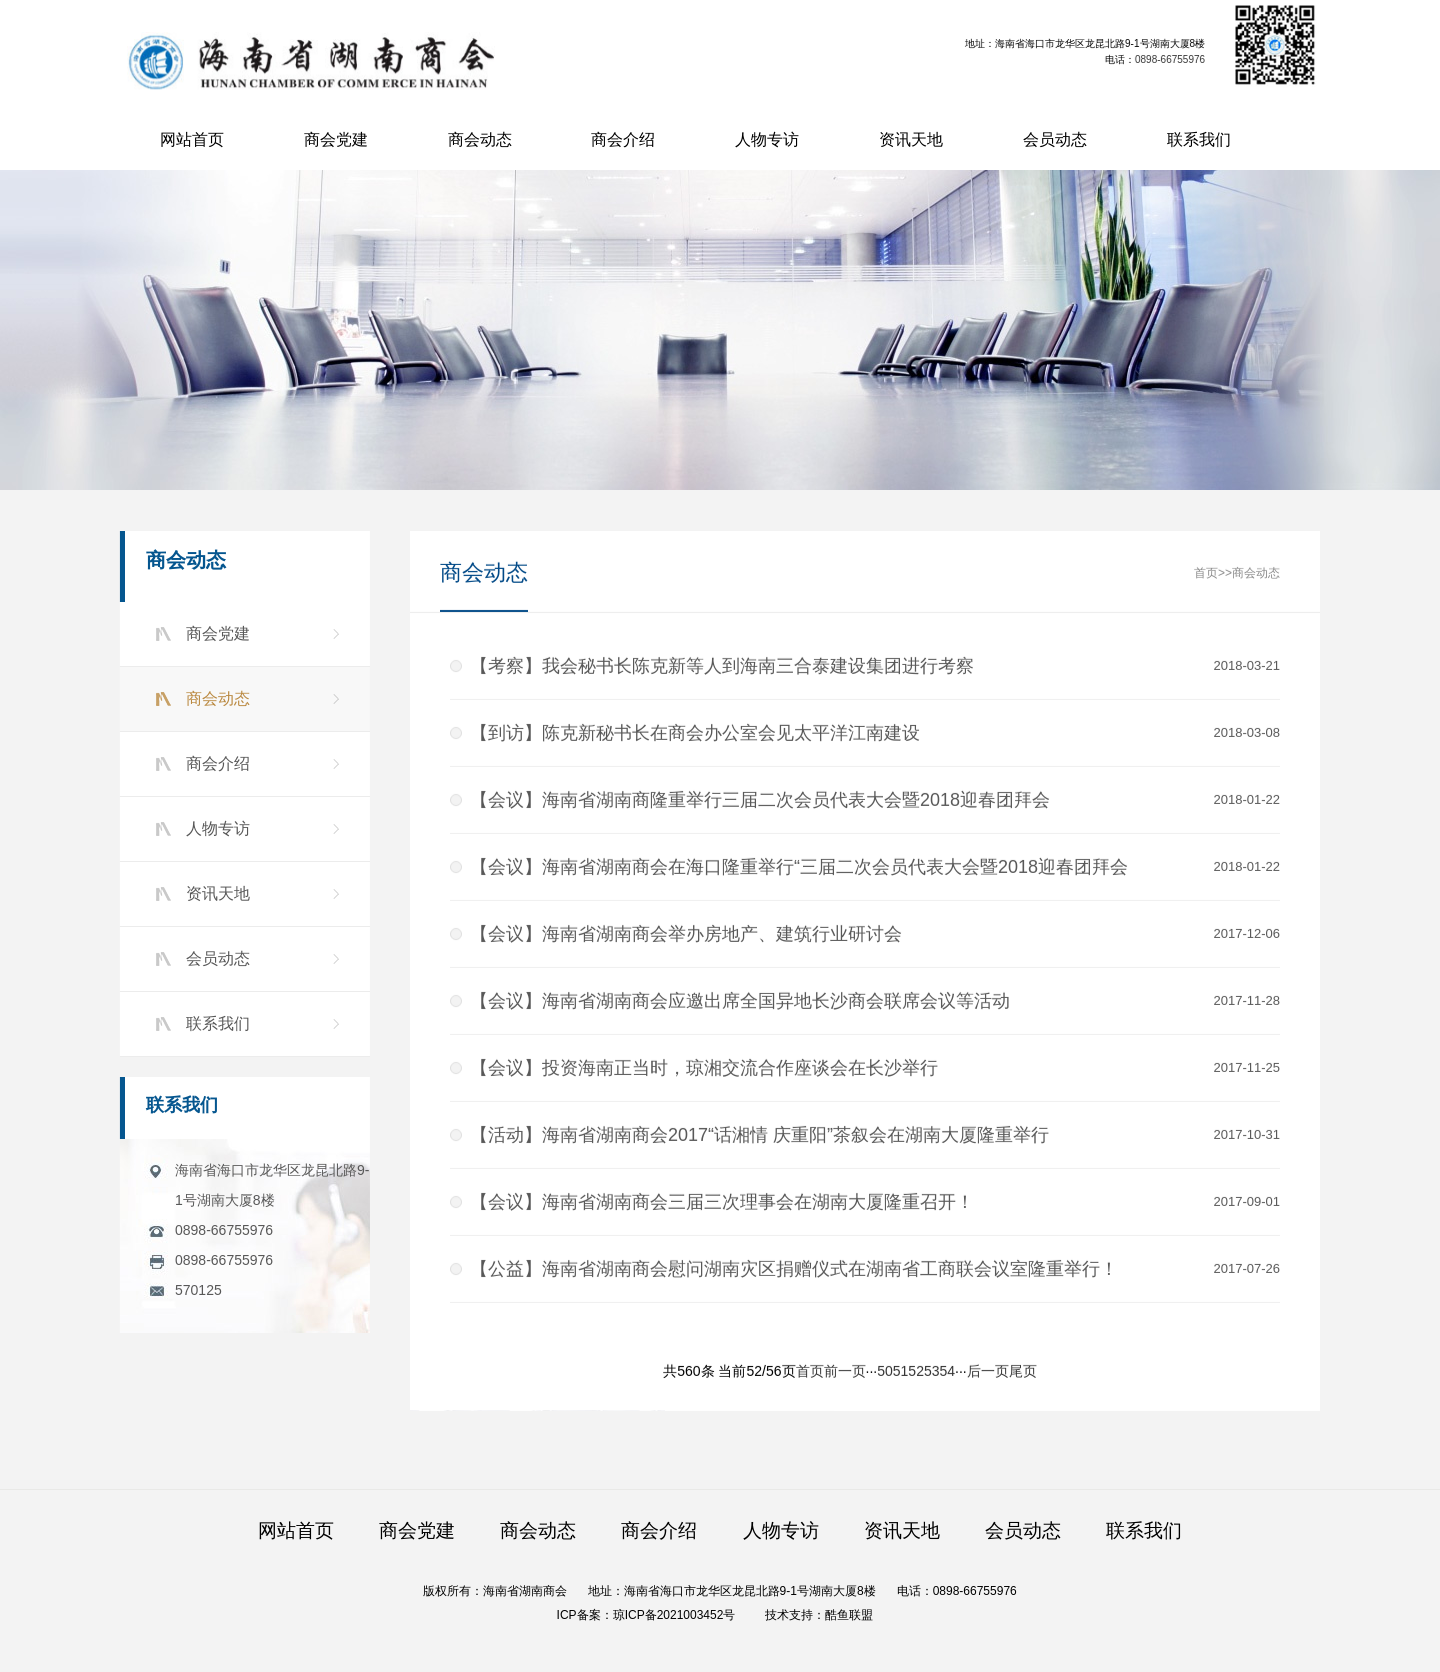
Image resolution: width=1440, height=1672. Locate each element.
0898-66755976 (1171, 59)
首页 (1206, 574)
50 (885, 1372)
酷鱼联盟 (849, 1615)
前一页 (845, 1372)
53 (932, 1372)
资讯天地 (911, 139)
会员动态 (1055, 139)
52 (916, 1372)
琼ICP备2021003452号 (674, 1615)
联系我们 (1199, 139)
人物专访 (767, 139)
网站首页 (192, 139)
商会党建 (336, 139)
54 (948, 1372)
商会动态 (480, 139)
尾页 (1023, 1372)
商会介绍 (623, 139)
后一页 (988, 1372)
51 (901, 1372)
